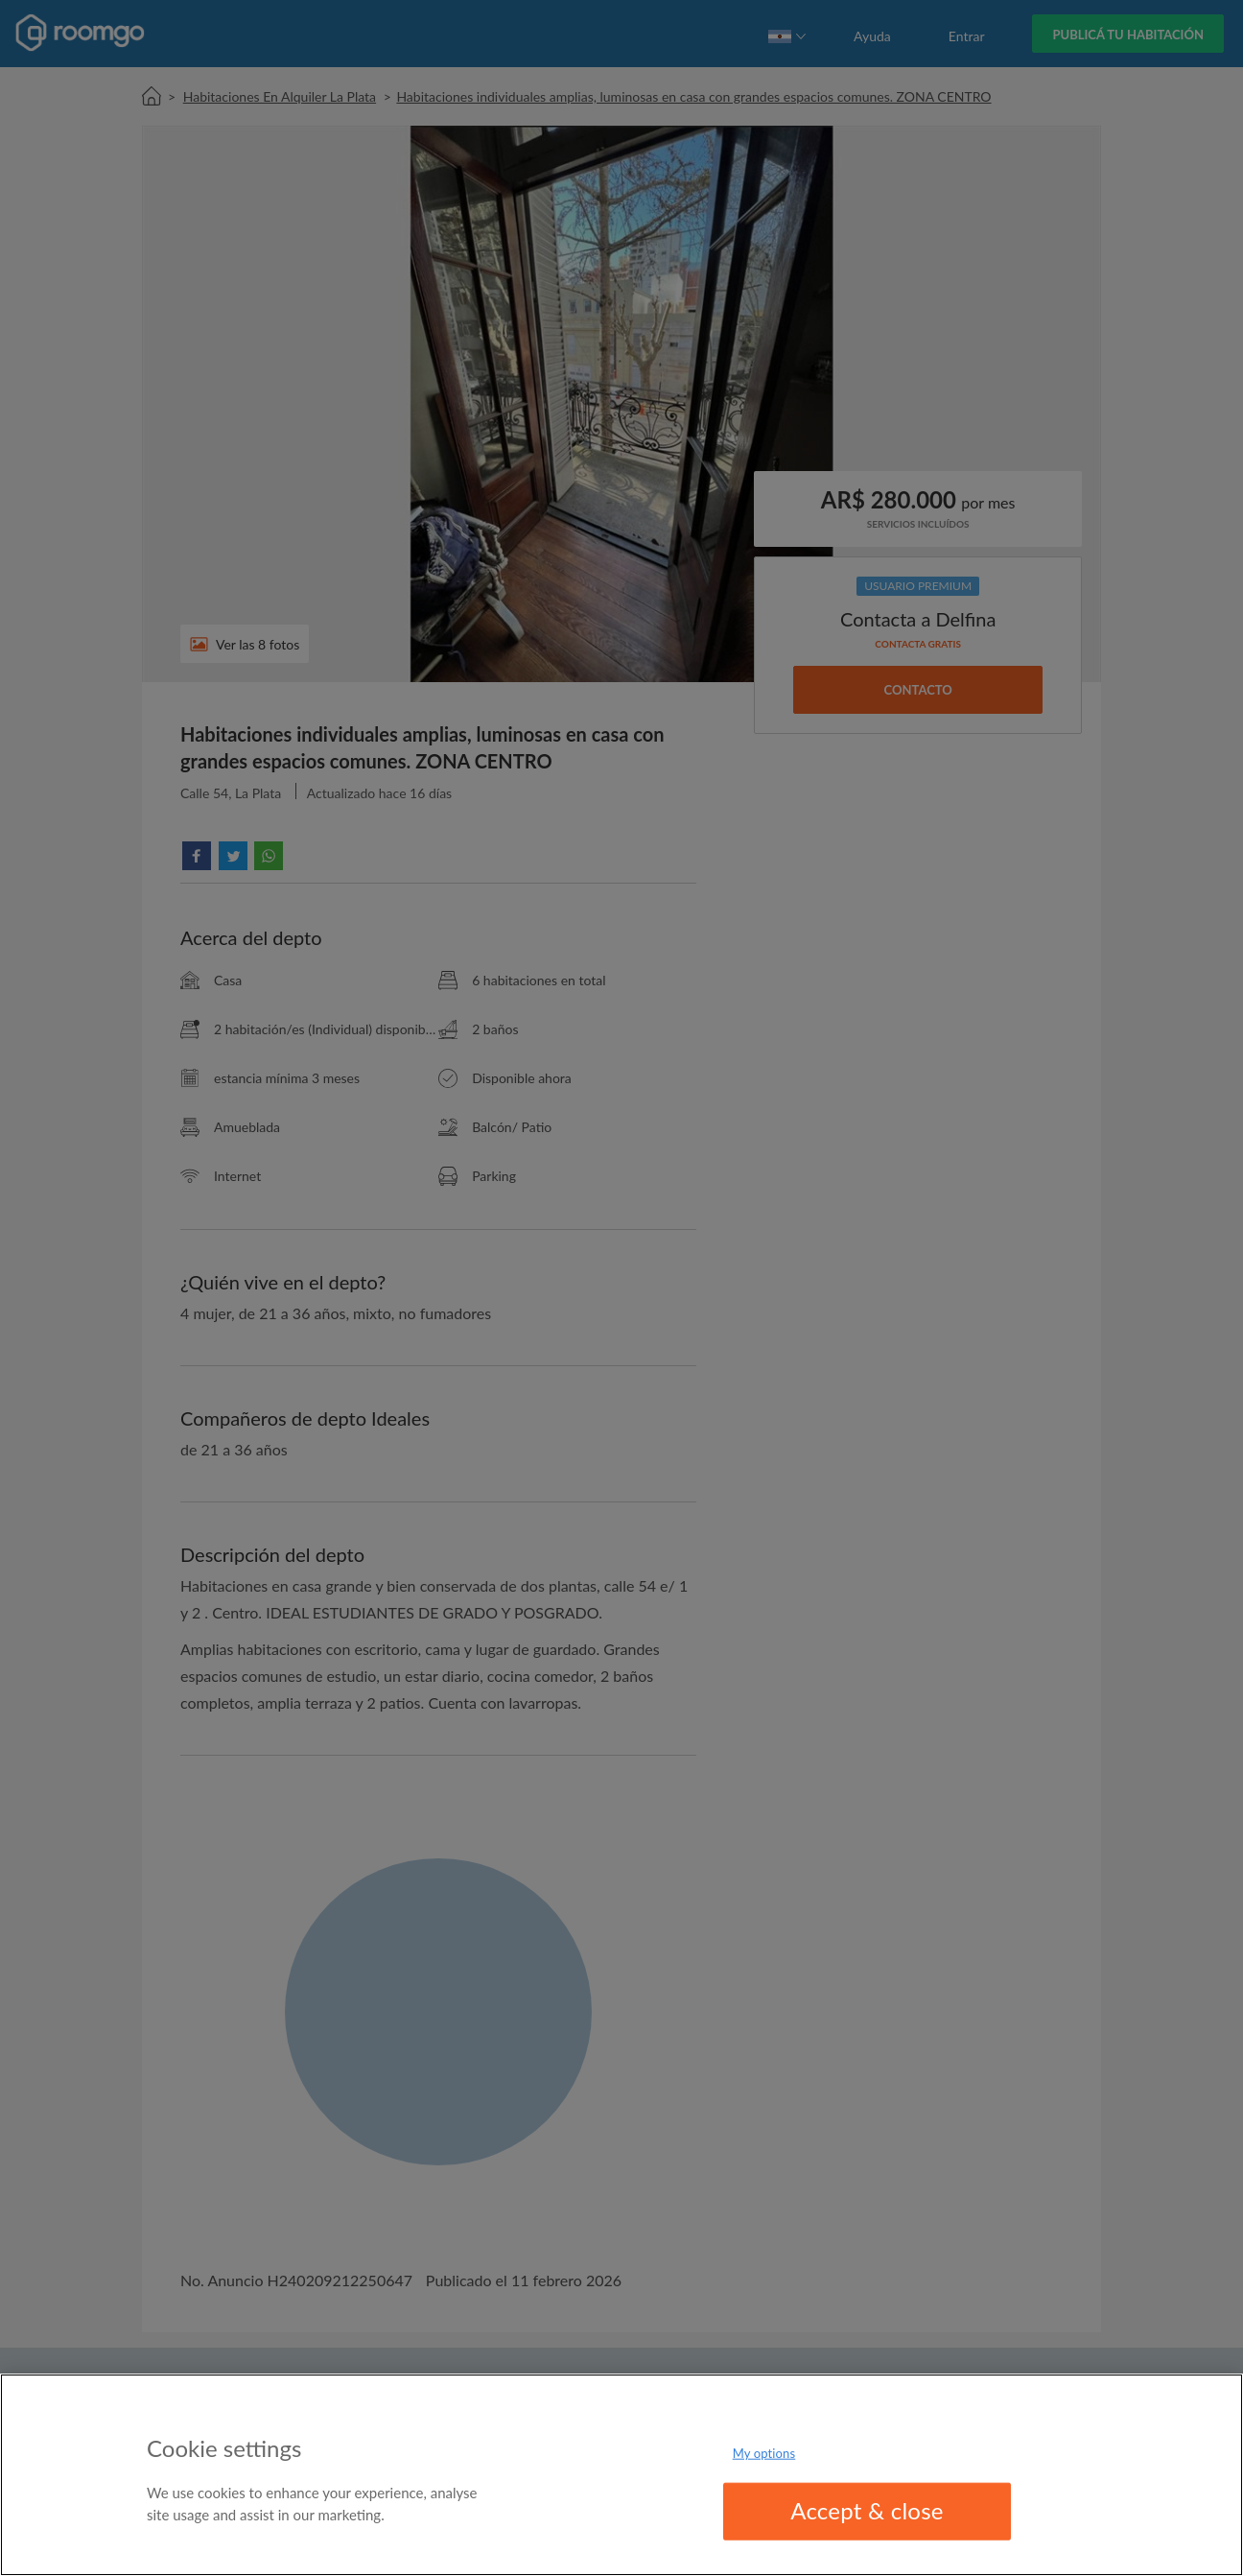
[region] (621, 2475)
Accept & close (867, 2510)
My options (764, 2453)
